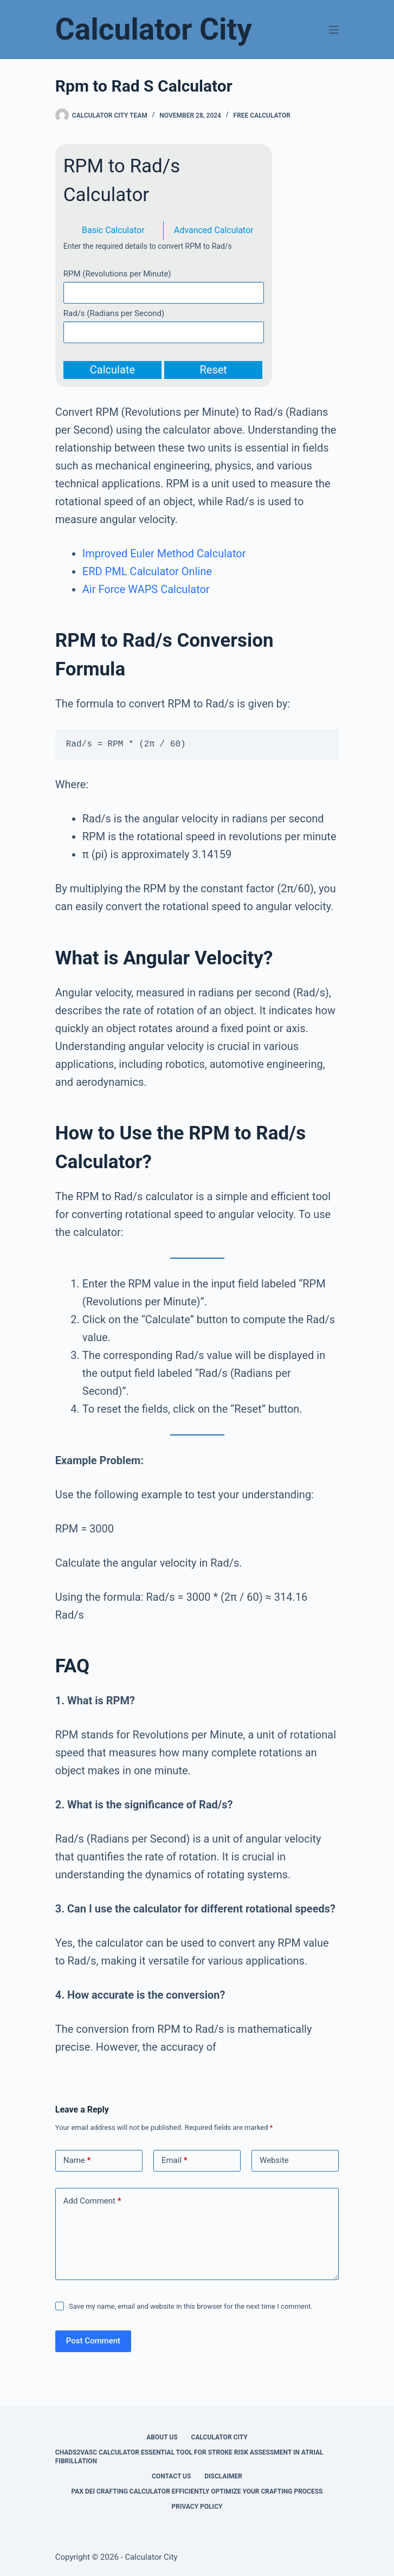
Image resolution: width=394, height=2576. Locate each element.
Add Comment (92, 2201)
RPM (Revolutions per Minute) (117, 274)
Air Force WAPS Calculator (146, 589)
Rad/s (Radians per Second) (113, 313)
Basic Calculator (113, 230)
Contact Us (171, 2476)
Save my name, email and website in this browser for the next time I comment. (191, 2306)
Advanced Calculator (214, 230)
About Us (161, 2437)
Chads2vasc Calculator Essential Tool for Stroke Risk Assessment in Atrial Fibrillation (189, 2457)
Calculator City (153, 29)
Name (77, 2160)
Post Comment (93, 2341)
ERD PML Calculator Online (147, 571)
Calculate (112, 369)
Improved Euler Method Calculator (164, 553)
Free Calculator (262, 115)
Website (274, 2160)
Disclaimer (223, 2476)
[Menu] (334, 30)
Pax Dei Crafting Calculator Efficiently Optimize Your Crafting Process (197, 2491)
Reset (213, 369)
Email (175, 2160)
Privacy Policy (197, 2506)
